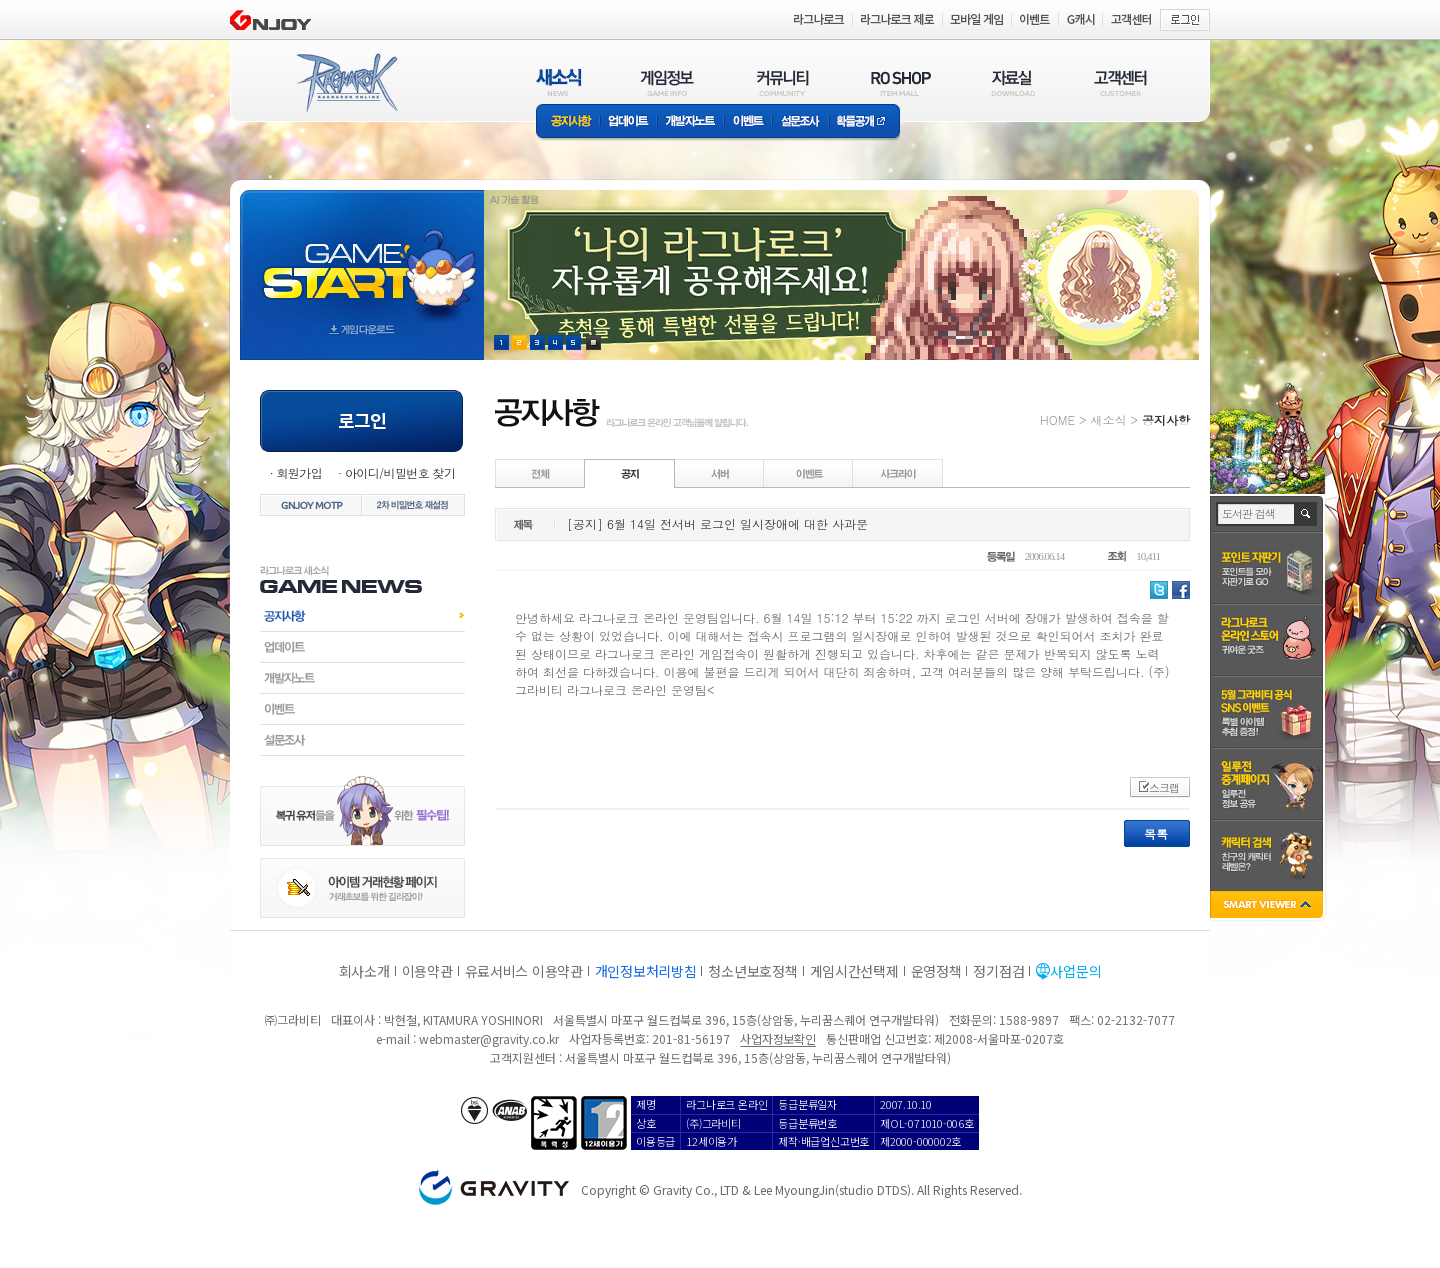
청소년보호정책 (752, 971)
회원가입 (299, 472)
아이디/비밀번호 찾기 (400, 472)
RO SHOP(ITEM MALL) (901, 82)
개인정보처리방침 (646, 971)
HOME (1057, 419)
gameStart (362, 256)
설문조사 (800, 122)
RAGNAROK (346, 83)
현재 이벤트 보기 (593, 342)
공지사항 (568, 122)
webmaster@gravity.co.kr (489, 1038)
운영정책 (936, 971)
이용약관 (427, 971)
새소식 (1108, 419)
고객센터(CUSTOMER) (1120, 82)
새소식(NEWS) (559, 82)
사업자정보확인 (777, 1038)
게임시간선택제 (854, 971)
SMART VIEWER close (1268, 906)
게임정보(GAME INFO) (667, 82)
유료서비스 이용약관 (524, 971)
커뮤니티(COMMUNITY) (783, 82)
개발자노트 (690, 122)
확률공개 (864, 122)
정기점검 (998, 971)
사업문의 (1075, 971)
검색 (1306, 514)
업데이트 (628, 122)
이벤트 (748, 122)
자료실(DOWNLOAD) (1012, 82)
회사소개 (364, 971)
